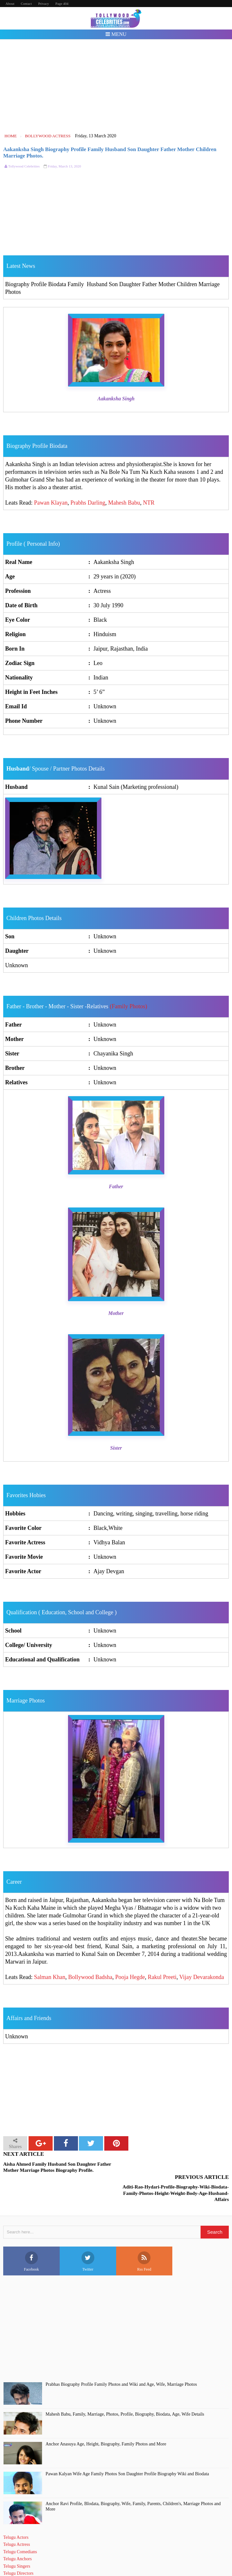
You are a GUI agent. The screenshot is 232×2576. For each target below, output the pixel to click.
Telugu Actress (16, 2521)
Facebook (31, 2238)
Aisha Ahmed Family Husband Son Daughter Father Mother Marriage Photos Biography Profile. (57, 2167)
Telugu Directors (18, 2550)
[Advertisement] (116, 86)
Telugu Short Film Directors (28, 2557)
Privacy (43, 3)
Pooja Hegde (130, 1977)
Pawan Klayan (50, 502)
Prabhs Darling (87, 502)
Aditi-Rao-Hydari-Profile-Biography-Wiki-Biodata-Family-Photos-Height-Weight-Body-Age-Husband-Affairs (176, 2170)
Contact (26, 3)
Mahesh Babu (124, 502)
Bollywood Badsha (90, 1977)
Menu (116, 34)
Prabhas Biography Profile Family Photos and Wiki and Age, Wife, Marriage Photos (121, 2361)
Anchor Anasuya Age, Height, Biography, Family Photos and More (106, 2421)
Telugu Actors (16, 2514)
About (9, 3)
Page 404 (62, 3)
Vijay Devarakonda (201, 1977)
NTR (148, 502)
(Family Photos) (128, 1006)
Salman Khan (49, 1977)
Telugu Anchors (17, 2536)
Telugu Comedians (20, 2528)
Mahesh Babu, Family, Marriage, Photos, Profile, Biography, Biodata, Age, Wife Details (125, 2391)
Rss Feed (144, 2238)
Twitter (88, 2238)
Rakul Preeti (162, 1977)
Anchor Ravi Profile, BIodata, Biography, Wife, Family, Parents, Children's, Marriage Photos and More (133, 2483)
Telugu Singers (16, 2543)
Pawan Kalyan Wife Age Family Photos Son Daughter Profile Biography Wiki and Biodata (127, 2451)
